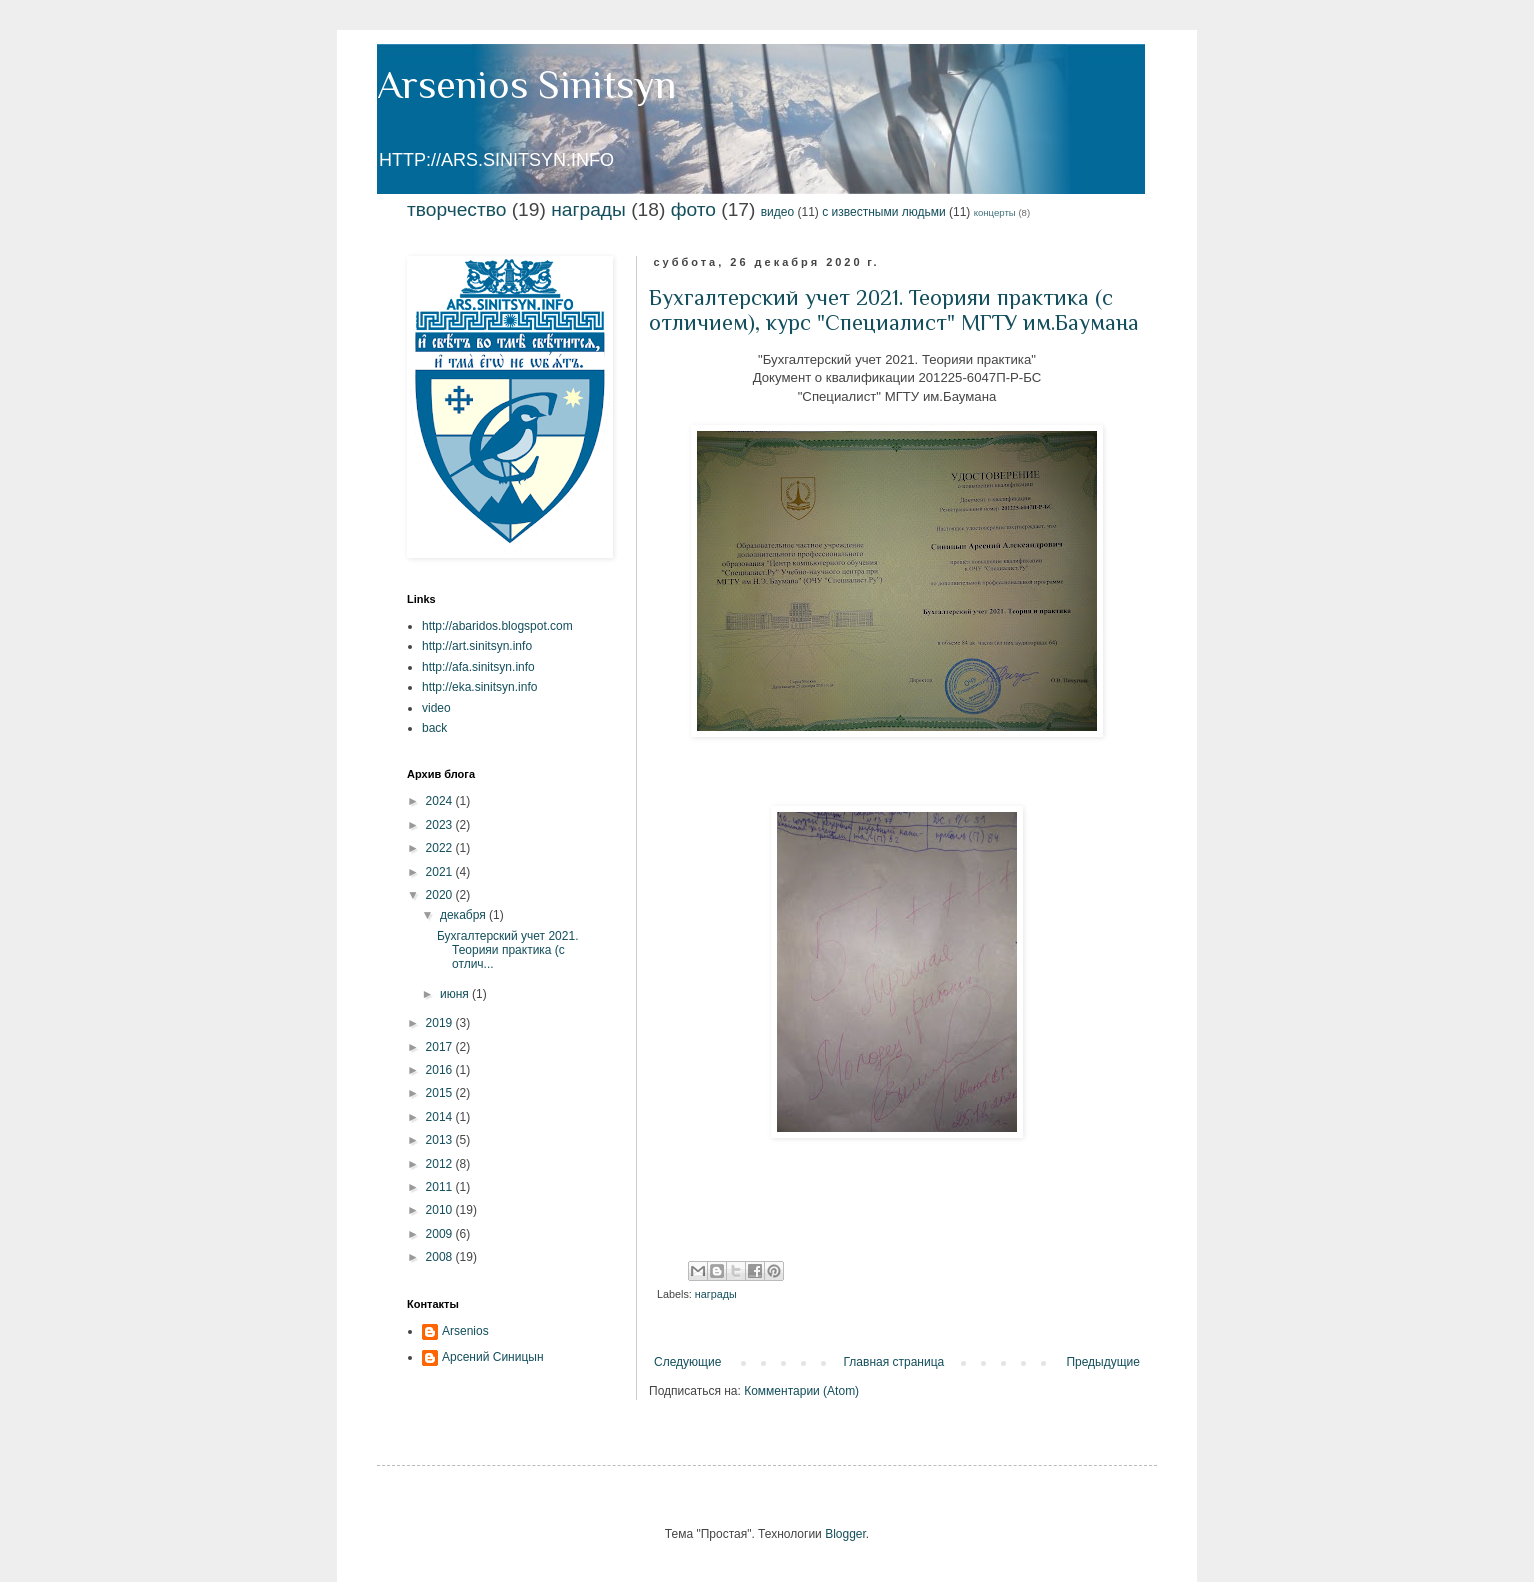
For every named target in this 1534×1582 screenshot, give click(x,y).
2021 (441, 872)
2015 (441, 1093)
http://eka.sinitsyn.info (479, 687)
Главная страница (894, 1362)
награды (588, 209)
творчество (456, 209)
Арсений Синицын (493, 1357)
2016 (441, 1070)
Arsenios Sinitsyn (526, 84)
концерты (995, 212)
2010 (441, 1210)
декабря (464, 915)
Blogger (845, 1534)
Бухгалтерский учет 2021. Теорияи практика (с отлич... (508, 950)
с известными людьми (883, 212)
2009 (441, 1234)
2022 (441, 848)
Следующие (687, 1362)
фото (693, 209)
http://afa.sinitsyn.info (478, 667)
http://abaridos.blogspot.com (497, 626)
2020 (441, 895)
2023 (441, 825)
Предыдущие (1103, 1362)
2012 (441, 1164)
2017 (441, 1047)
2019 (441, 1023)
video (436, 708)
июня (456, 994)
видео (777, 212)
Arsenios (465, 1331)
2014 (441, 1117)
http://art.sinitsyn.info (477, 646)
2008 (441, 1257)
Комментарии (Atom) (801, 1391)
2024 (441, 801)
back (434, 728)
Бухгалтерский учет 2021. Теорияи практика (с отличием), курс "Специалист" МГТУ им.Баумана (894, 310)
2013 (441, 1140)
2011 (441, 1187)
